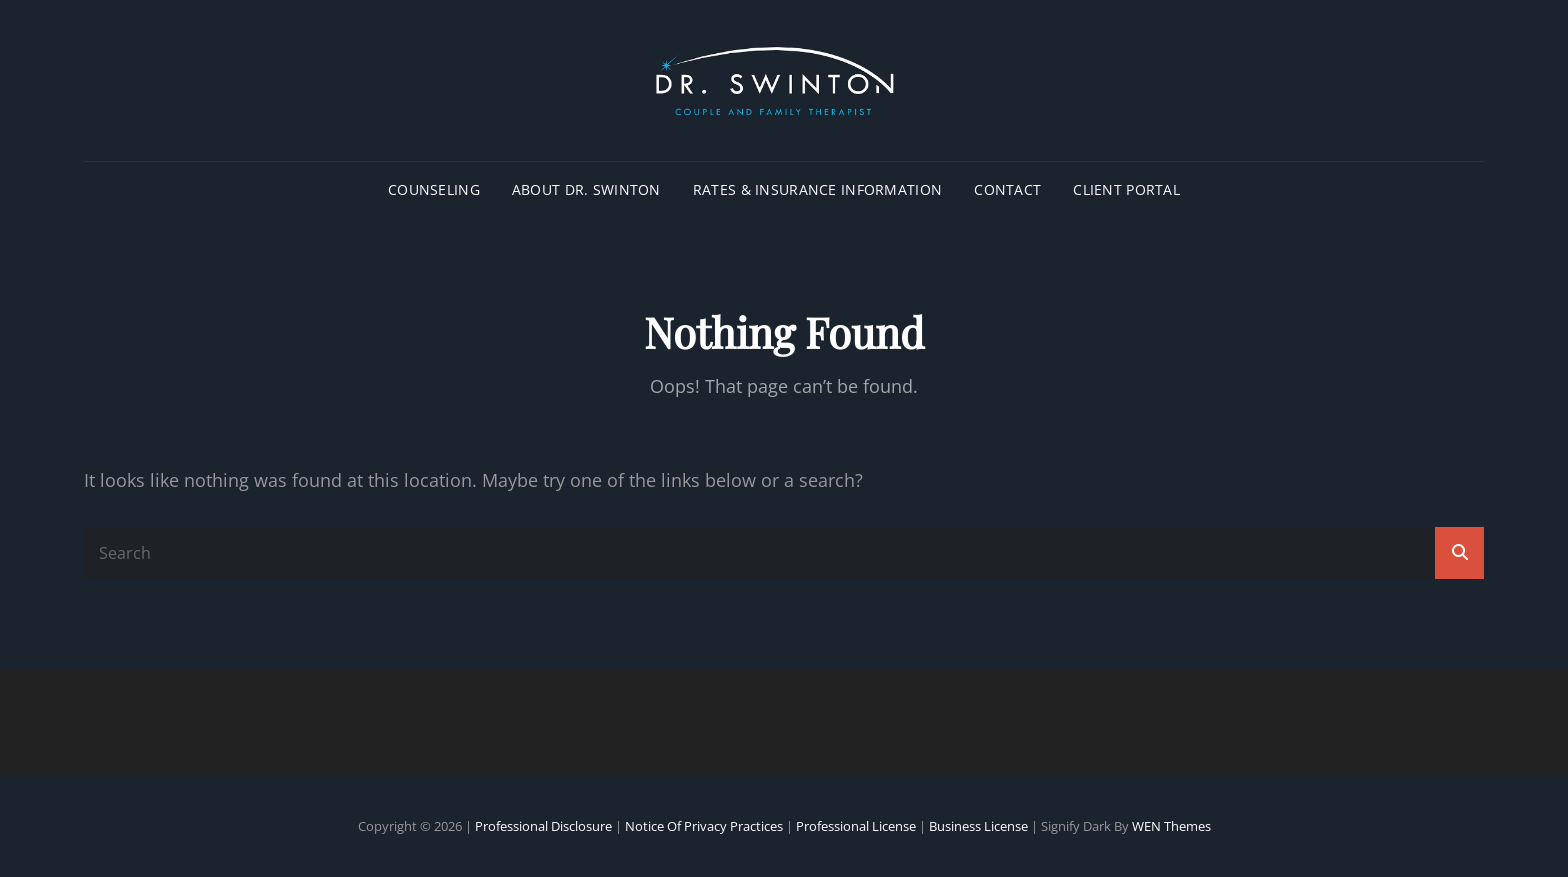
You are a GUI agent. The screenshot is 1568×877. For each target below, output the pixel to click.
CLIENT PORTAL (1126, 189)
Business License (978, 826)
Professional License (856, 826)
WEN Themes (1171, 826)
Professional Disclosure (543, 826)
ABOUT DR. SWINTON (586, 189)
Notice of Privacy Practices (704, 826)
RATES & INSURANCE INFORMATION (817, 189)
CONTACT (1007, 189)
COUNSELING (434, 189)
